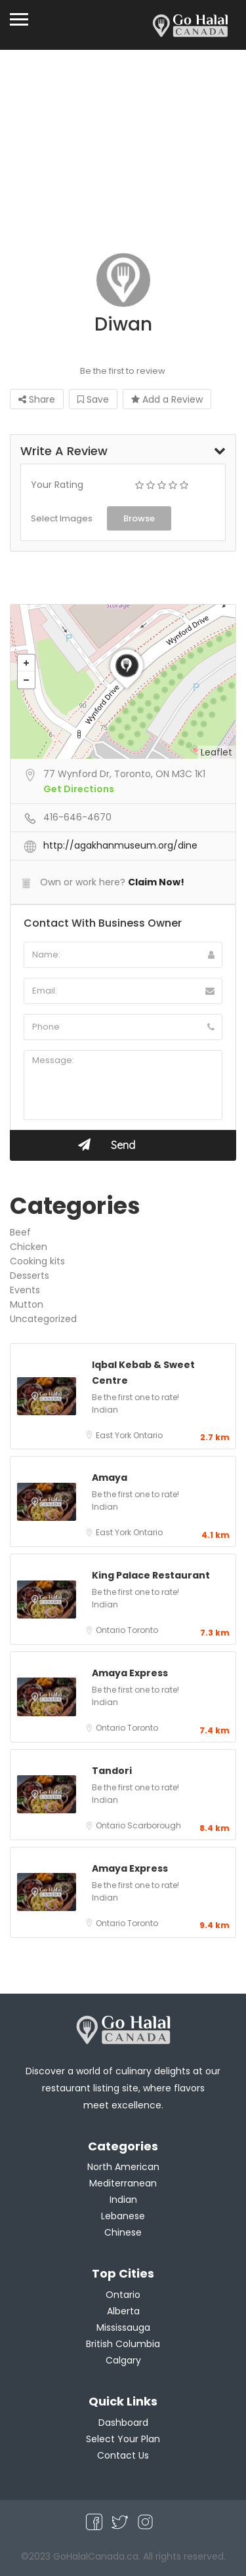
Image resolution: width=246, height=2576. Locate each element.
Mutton (26, 1304)
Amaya (109, 1477)
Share (36, 399)
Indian (105, 1409)
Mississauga (123, 2327)
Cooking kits (37, 1261)
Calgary (123, 2360)
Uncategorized (43, 1318)
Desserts (29, 1275)
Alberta (123, 2311)
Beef (20, 1232)
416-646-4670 (77, 817)
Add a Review (167, 399)
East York (114, 1435)
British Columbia (123, 2343)
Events (25, 1290)
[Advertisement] (123, 158)
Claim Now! (156, 882)
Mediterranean (123, 2183)
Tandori (112, 1770)
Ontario (148, 1435)
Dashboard (123, 2422)
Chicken (28, 1246)
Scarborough (154, 1825)
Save (93, 399)
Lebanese (123, 2216)
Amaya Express (130, 1673)
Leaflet (216, 752)
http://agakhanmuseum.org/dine (120, 845)
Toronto (142, 1630)
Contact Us (123, 2455)
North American (123, 2166)
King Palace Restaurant (151, 1575)
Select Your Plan (123, 2438)
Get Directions (78, 788)
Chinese (123, 2232)
